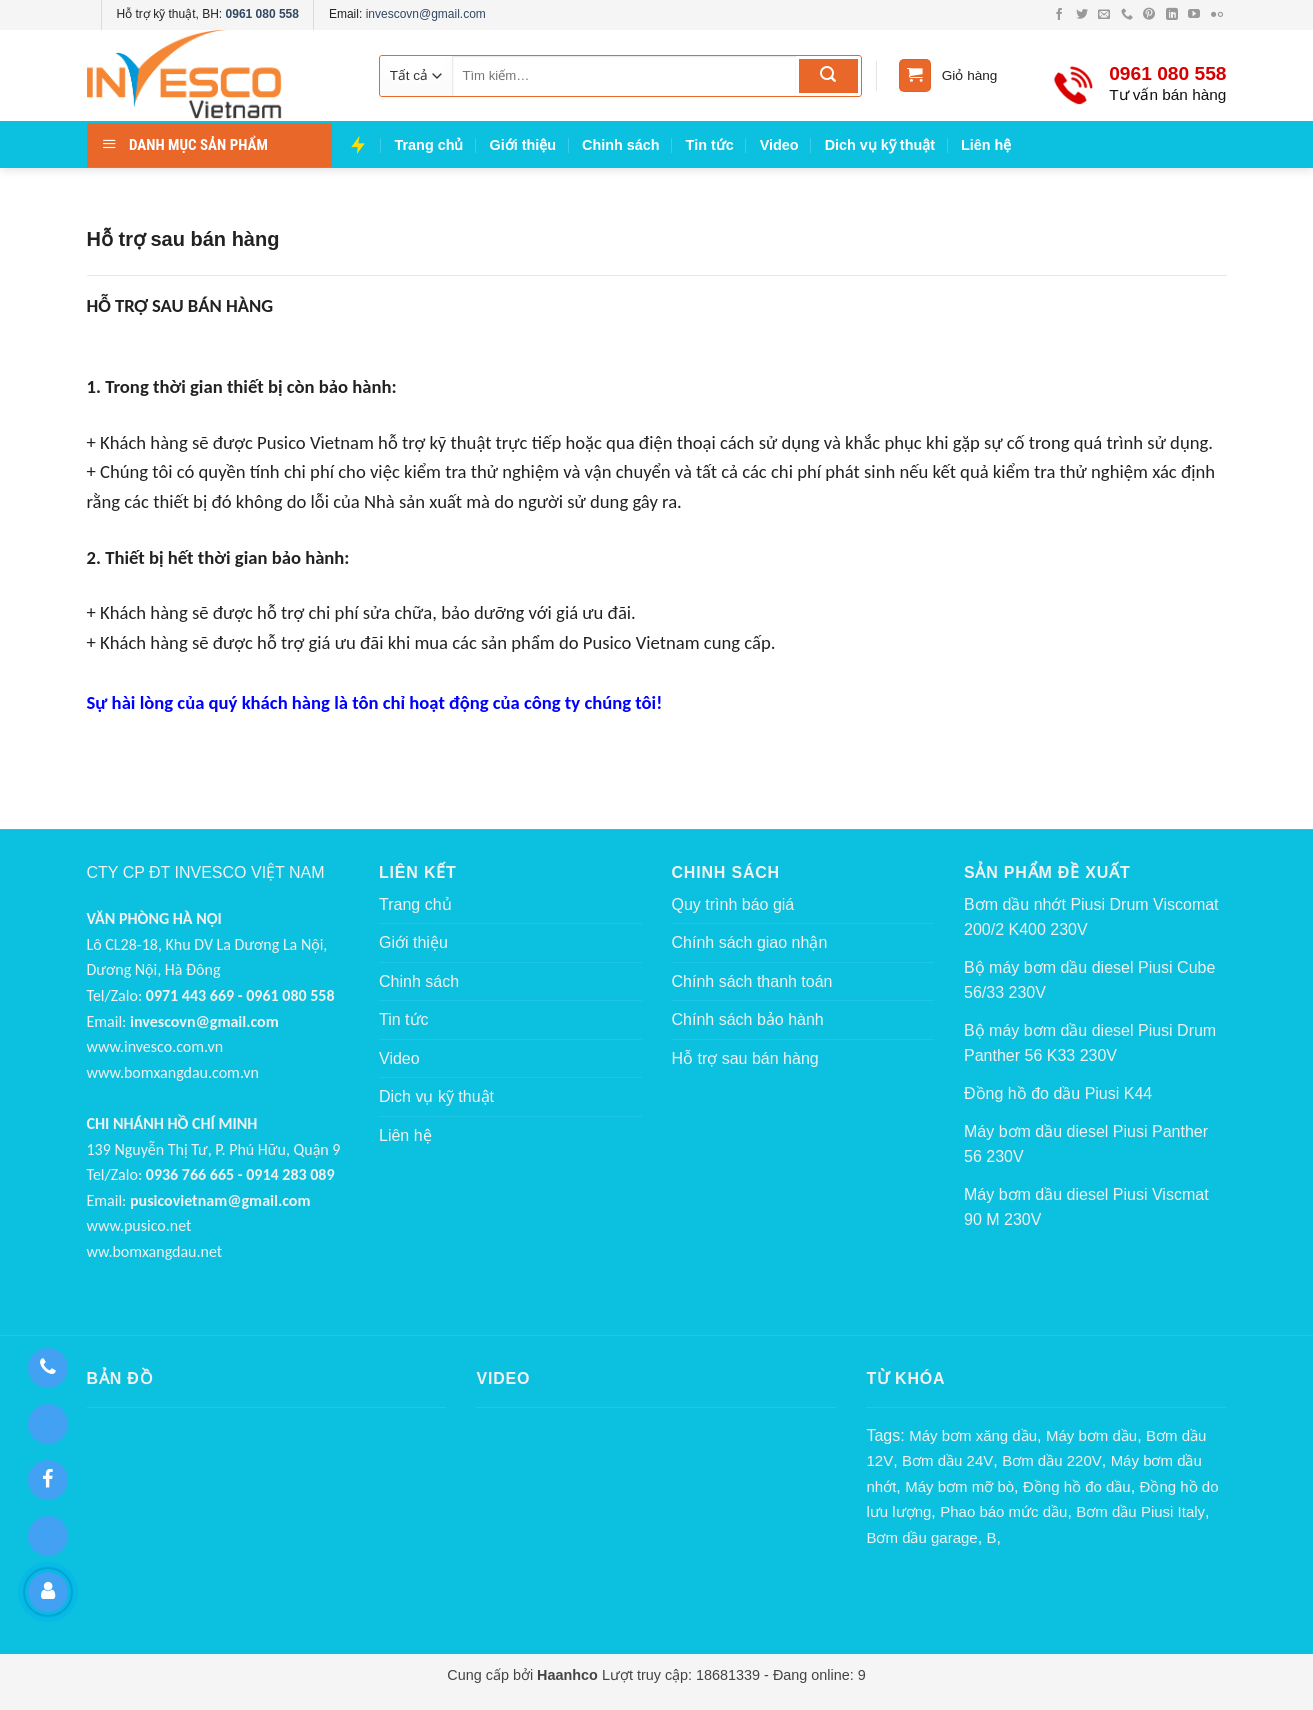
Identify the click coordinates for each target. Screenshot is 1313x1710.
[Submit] (828, 76)
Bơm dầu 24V (947, 1460)
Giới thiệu (522, 145)
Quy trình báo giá (733, 904)
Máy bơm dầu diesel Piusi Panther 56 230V (1086, 1144)
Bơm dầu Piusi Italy (1140, 1511)
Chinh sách (621, 145)
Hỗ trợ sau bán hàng (745, 1058)
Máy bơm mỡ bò (959, 1486)
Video (779, 145)
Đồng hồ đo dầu (1077, 1486)
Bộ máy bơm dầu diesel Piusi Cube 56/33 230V (1089, 980)
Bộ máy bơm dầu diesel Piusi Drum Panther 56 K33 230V (1090, 1043)
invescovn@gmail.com (426, 14)
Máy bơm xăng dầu (973, 1435)
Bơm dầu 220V (1052, 1460)
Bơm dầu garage (921, 1537)
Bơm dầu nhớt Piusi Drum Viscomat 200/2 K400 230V (1091, 917)
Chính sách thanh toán (752, 981)
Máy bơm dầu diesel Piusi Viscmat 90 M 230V (1086, 1207)
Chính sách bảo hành (748, 1019)
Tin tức (710, 145)
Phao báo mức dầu (1003, 1511)
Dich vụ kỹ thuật (880, 145)
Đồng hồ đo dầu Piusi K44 (1058, 1093)
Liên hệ (986, 145)
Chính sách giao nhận (750, 942)
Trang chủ (429, 145)
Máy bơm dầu (1091, 1435)
